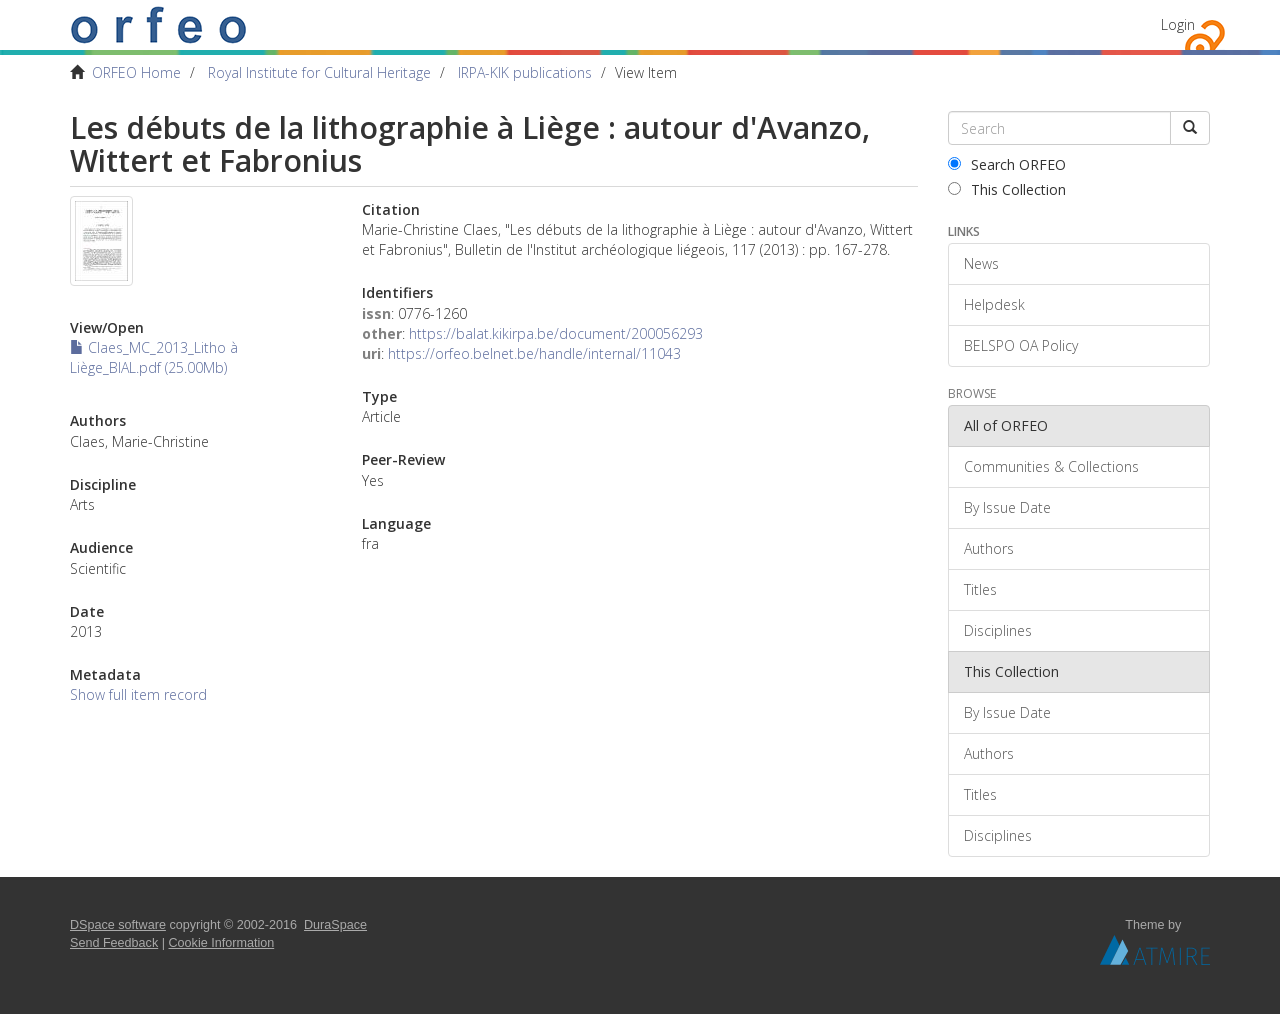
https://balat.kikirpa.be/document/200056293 (556, 333)
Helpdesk (994, 304)
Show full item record (138, 694)
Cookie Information (222, 943)
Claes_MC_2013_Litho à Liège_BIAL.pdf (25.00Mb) (154, 357)
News (981, 263)
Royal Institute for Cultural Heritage (319, 72)
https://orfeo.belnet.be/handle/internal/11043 (534, 353)
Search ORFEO (1007, 164)
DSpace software (118, 925)
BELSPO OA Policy (1021, 345)
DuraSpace (335, 925)
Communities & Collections (1051, 466)
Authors (989, 548)
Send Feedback (114, 943)
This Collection (1007, 189)
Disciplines (998, 630)
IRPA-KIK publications (525, 72)
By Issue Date (1007, 507)
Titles (980, 589)
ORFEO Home (136, 72)
